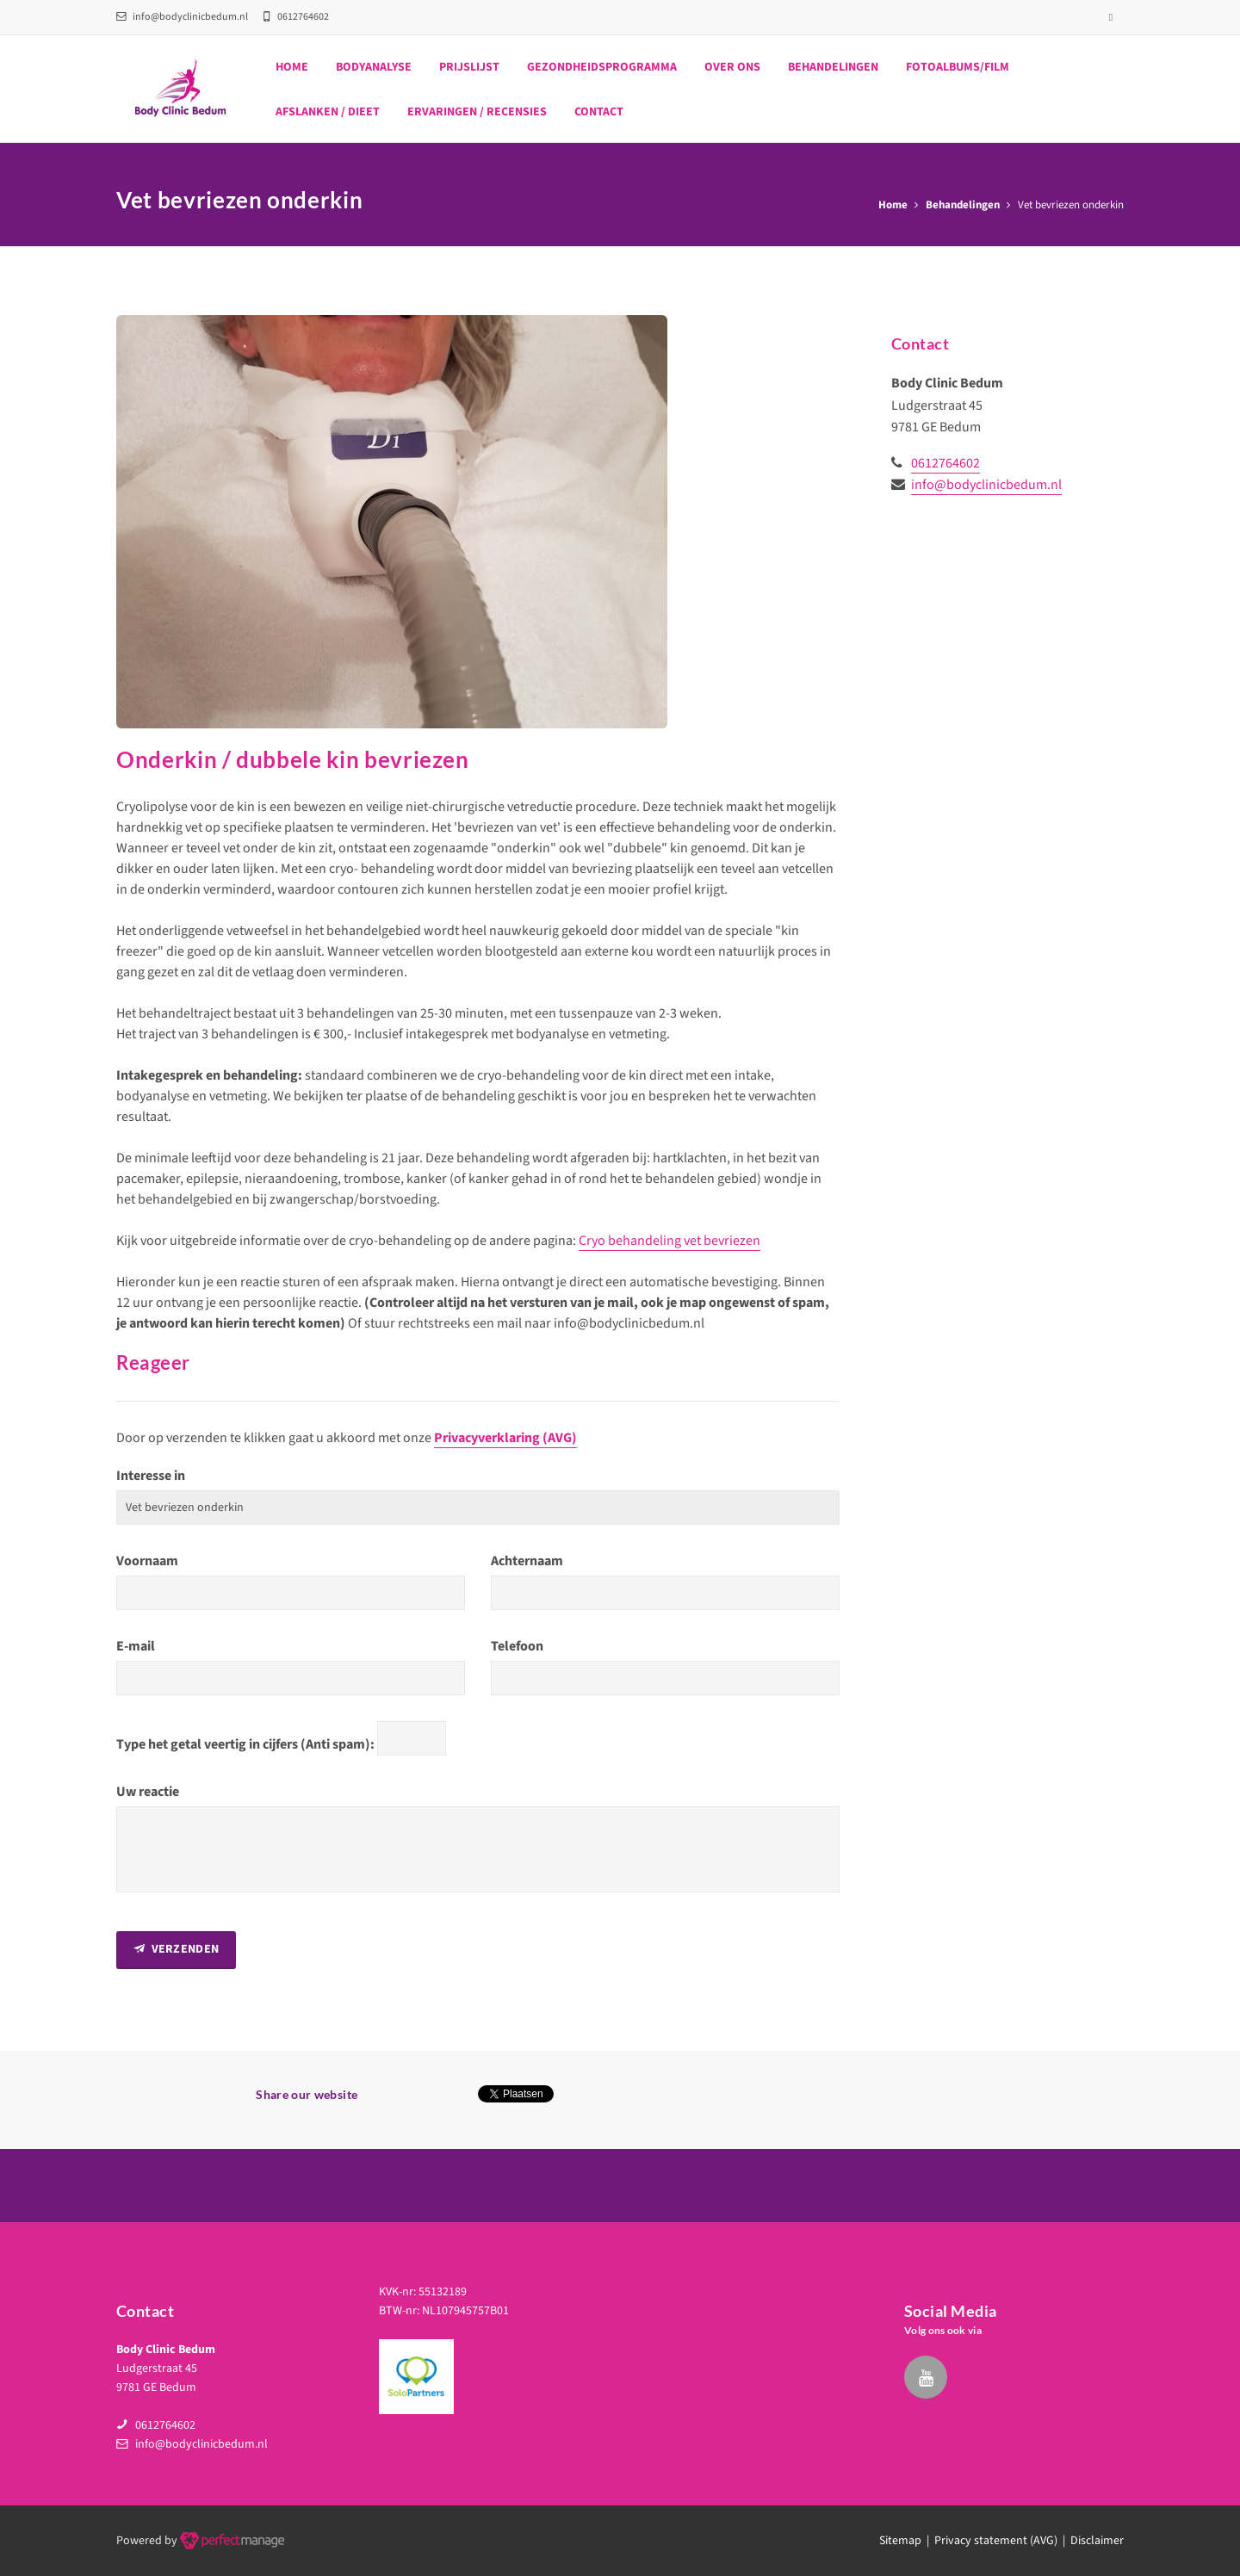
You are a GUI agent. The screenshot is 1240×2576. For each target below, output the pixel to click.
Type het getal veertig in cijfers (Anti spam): (245, 1744)
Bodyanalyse (374, 67)
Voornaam (147, 1560)
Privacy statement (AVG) (995, 2540)
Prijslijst (469, 67)
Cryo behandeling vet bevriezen (669, 1240)
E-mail (135, 1646)
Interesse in (150, 1475)
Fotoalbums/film (957, 67)
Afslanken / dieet (328, 112)
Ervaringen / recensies (477, 112)
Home (292, 67)
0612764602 (945, 463)
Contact (598, 112)
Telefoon (517, 1646)
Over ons (732, 67)
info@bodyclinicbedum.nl (182, 16)
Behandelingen (833, 67)
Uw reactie (147, 1791)
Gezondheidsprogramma (602, 67)
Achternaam (527, 1560)
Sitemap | (906, 2540)
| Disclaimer (1090, 2540)
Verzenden (176, 1949)
